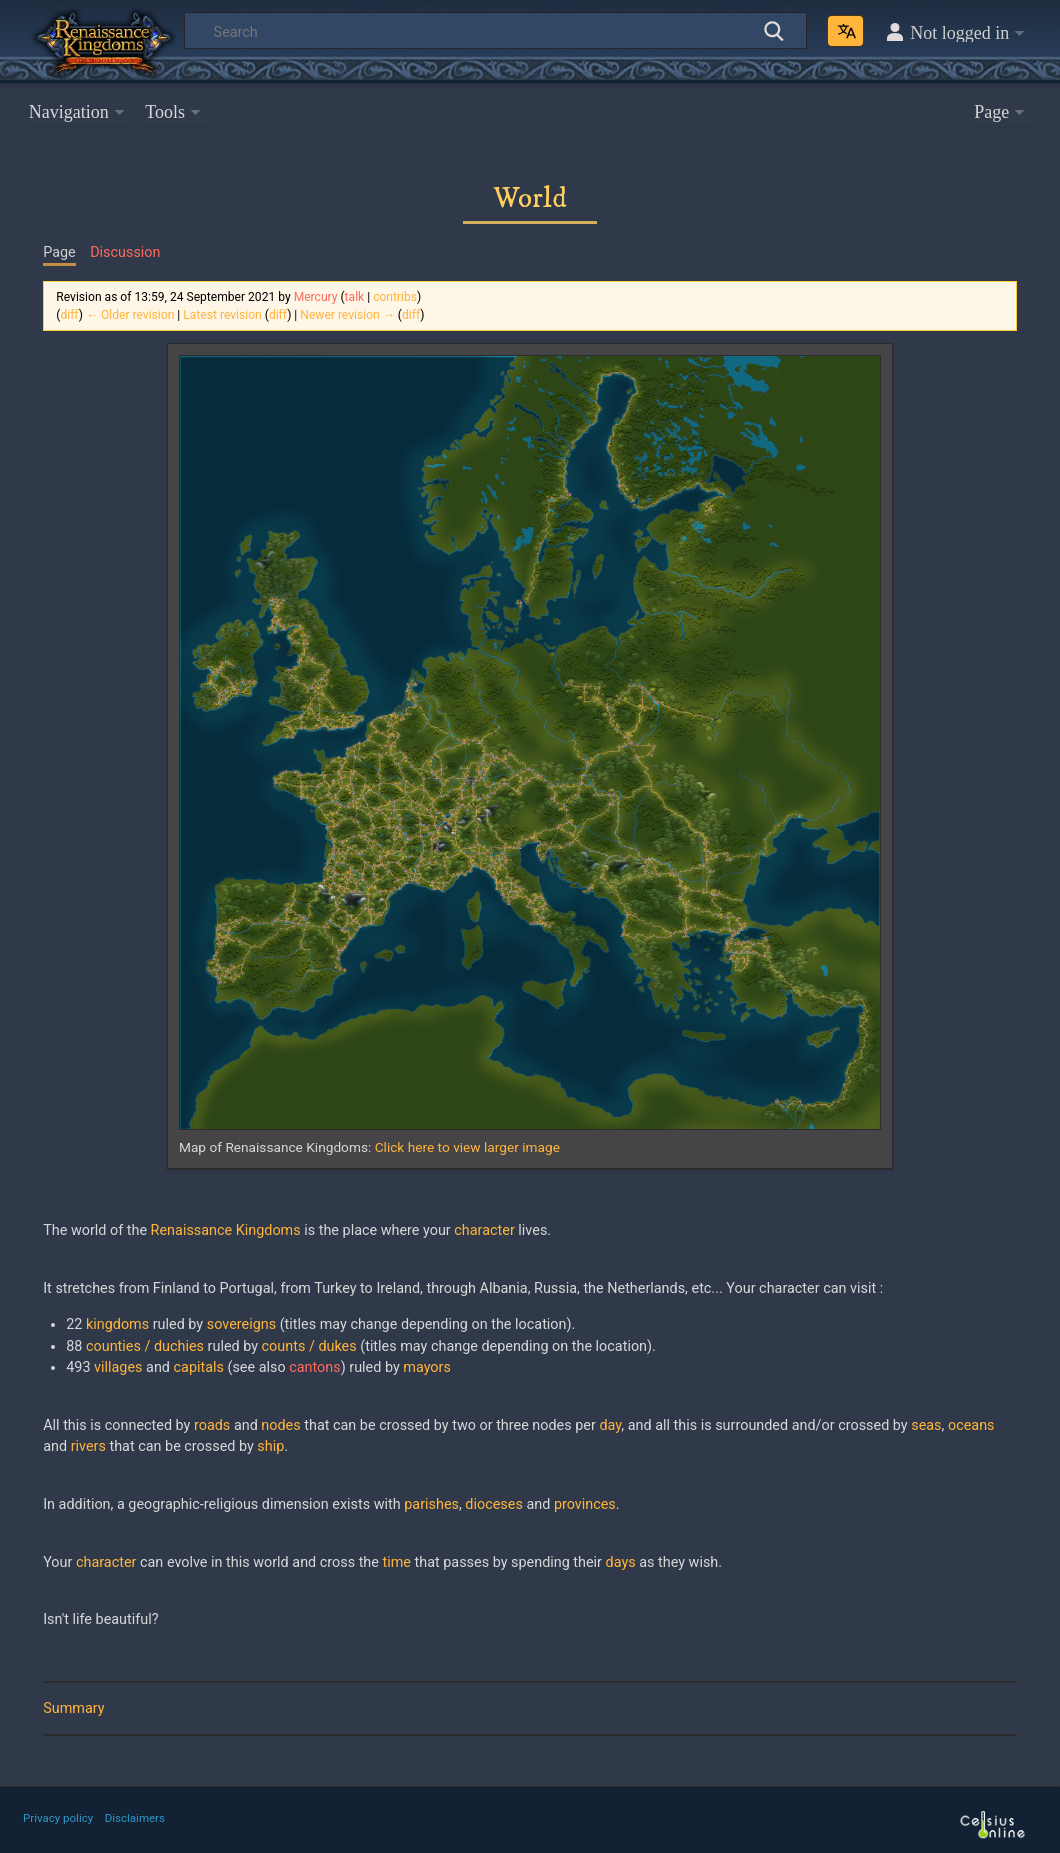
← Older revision (130, 315)
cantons (314, 1367)
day (610, 1425)
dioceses (493, 1504)
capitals (199, 1367)
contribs (395, 297)
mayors (427, 1367)
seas (926, 1425)
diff (69, 315)
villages (118, 1367)
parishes (431, 1504)
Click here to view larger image (467, 1147)
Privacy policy (58, 1818)
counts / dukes (309, 1346)
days (621, 1562)
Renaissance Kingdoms (226, 1230)
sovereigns (241, 1324)
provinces (585, 1504)
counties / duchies (145, 1346)
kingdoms (117, 1324)
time (397, 1562)
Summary (73, 1708)
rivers (88, 1446)
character (484, 1230)
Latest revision (222, 315)
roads (212, 1425)
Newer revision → (347, 315)
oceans (971, 1425)
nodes (280, 1425)
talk (355, 297)
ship (270, 1446)
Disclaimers (135, 1818)
